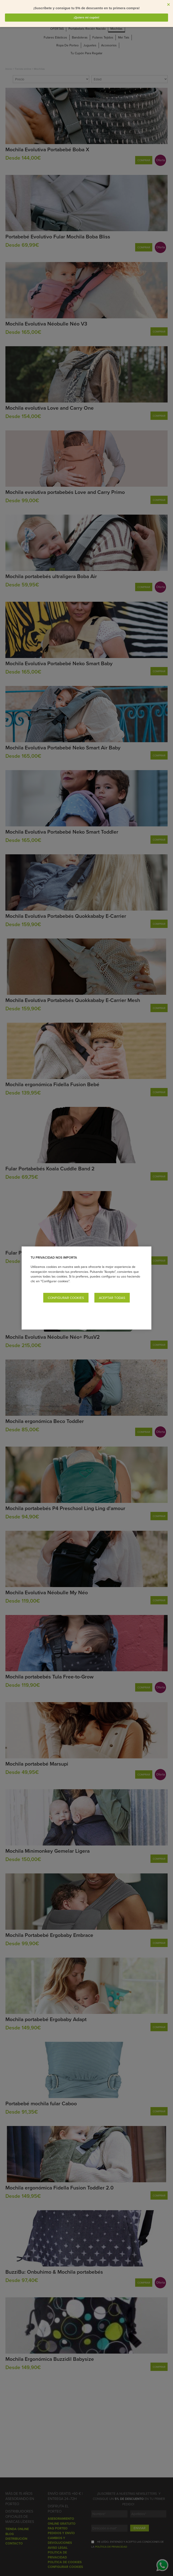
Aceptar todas (112, 1297)
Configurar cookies (66, 1297)
